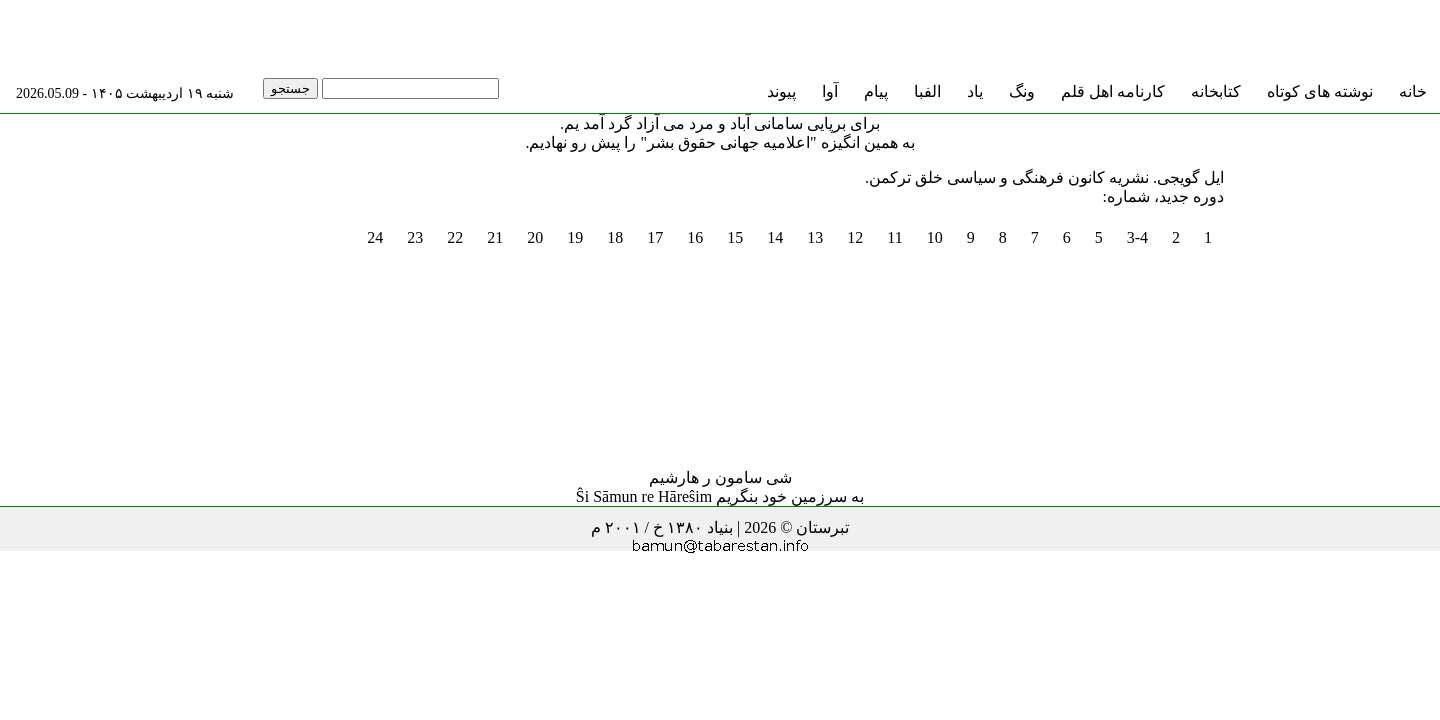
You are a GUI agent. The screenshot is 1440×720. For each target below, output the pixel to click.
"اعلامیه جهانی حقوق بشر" (728, 142)
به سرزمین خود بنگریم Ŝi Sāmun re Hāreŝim (720, 496)
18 (615, 237)
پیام (876, 91)
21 (495, 237)
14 (775, 237)
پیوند (781, 91)
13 (815, 237)
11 (894, 237)
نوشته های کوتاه (1320, 91)
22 (455, 237)
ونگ (1022, 91)
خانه (1413, 91)
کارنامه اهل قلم (1113, 91)
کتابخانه (1216, 91)
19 (575, 237)
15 (735, 237)
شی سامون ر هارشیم (720, 477)
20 (535, 237)
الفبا (927, 91)
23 (415, 237)
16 (695, 237)
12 (855, 237)
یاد (975, 91)
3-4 (1137, 237)
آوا (830, 91)
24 (375, 237)
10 (935, 237)
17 (655, 237)
